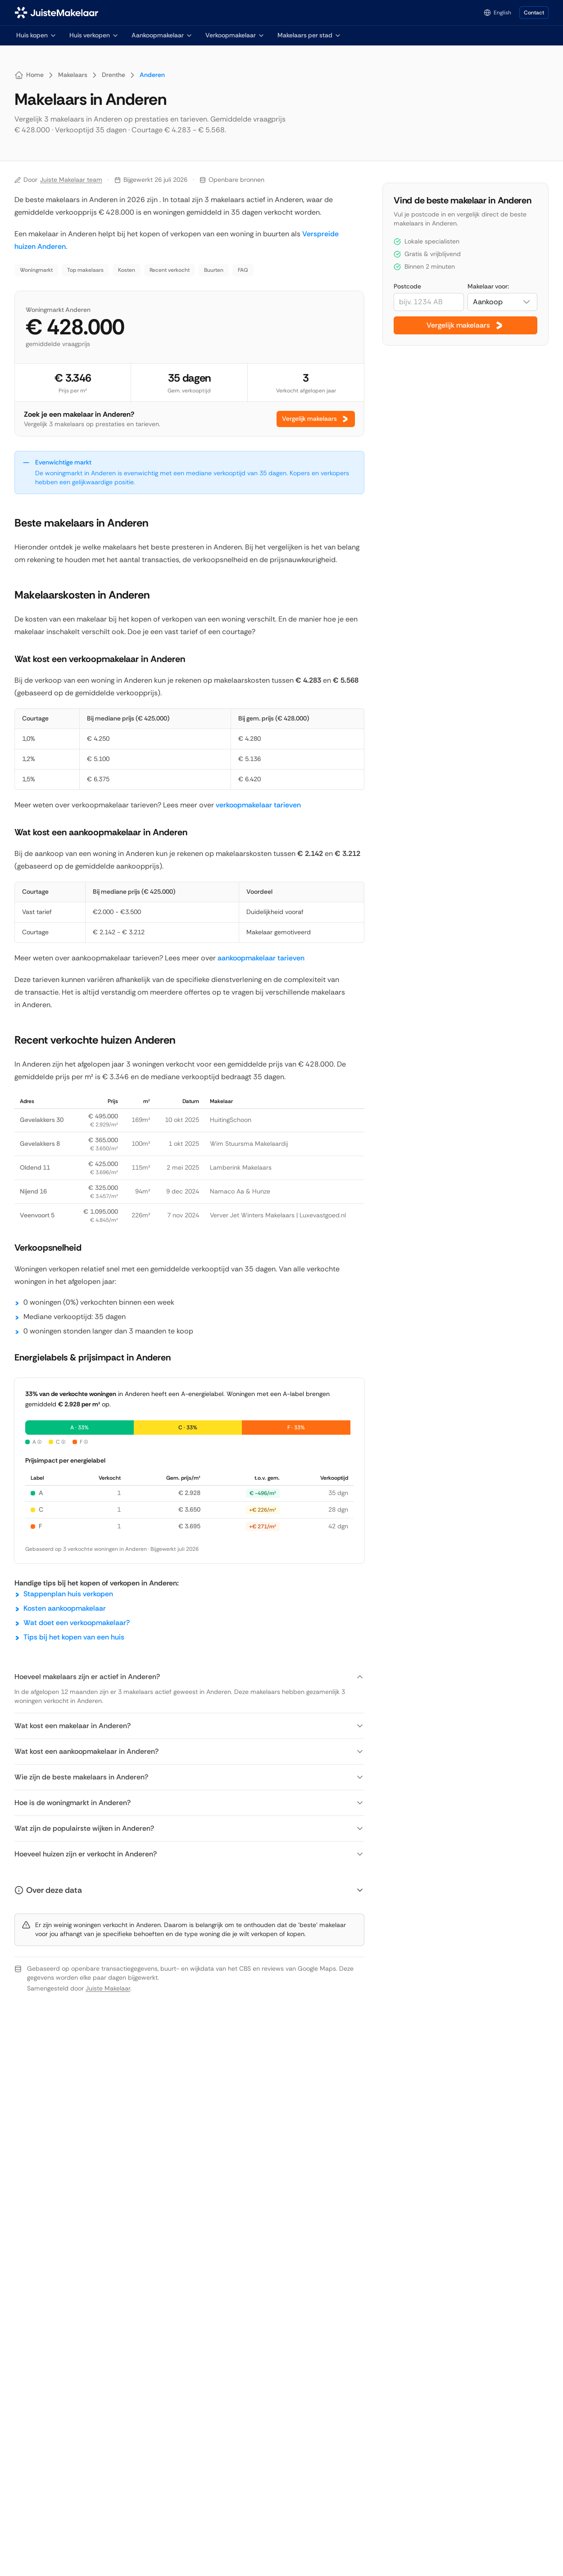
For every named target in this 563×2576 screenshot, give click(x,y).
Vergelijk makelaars (316, 418)
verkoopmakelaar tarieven (258, 805)
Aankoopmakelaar (162, 35)
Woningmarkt (36, 270)
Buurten (213, 270)
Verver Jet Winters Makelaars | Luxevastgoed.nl (278, 1215)
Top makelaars (85, 270)
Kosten (126, 270)
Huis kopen (36, 35)
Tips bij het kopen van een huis (73, 1637)
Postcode (407, 286)
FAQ (243, 270)
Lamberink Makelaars (241, 1167)
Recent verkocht (170, 270)
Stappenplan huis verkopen (68, 1594)
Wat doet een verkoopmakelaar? (76, 1622)
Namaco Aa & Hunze (240, 1191)
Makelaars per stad (309, 35)
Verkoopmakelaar (235, 35)
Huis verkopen (94, 35)
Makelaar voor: (488, 286)
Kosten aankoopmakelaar (64, 1608)
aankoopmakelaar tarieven (261, 958)
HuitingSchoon (230, 1120)
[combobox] (502, 302)
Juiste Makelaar (108, 1988)
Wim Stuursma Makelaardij (249, 1143)
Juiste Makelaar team (71, 180)
